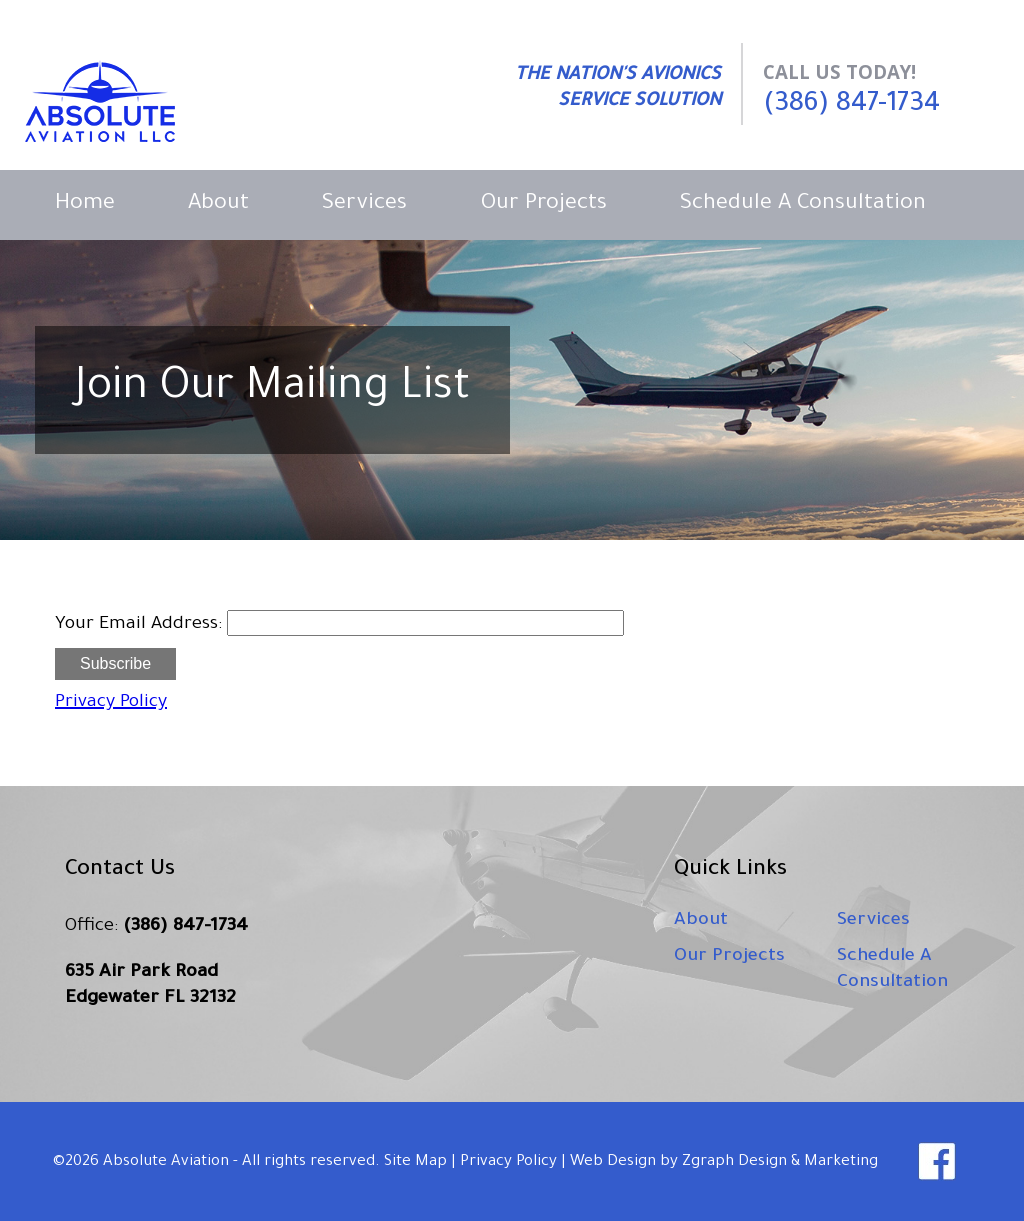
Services (364, 205)
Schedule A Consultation (803, 205)
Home (85, 205)
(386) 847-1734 (851, 105)
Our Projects (544, 205)
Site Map (415, 1162)
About (218, 205)
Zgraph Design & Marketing (780, 1162)
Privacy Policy (111, 703)
